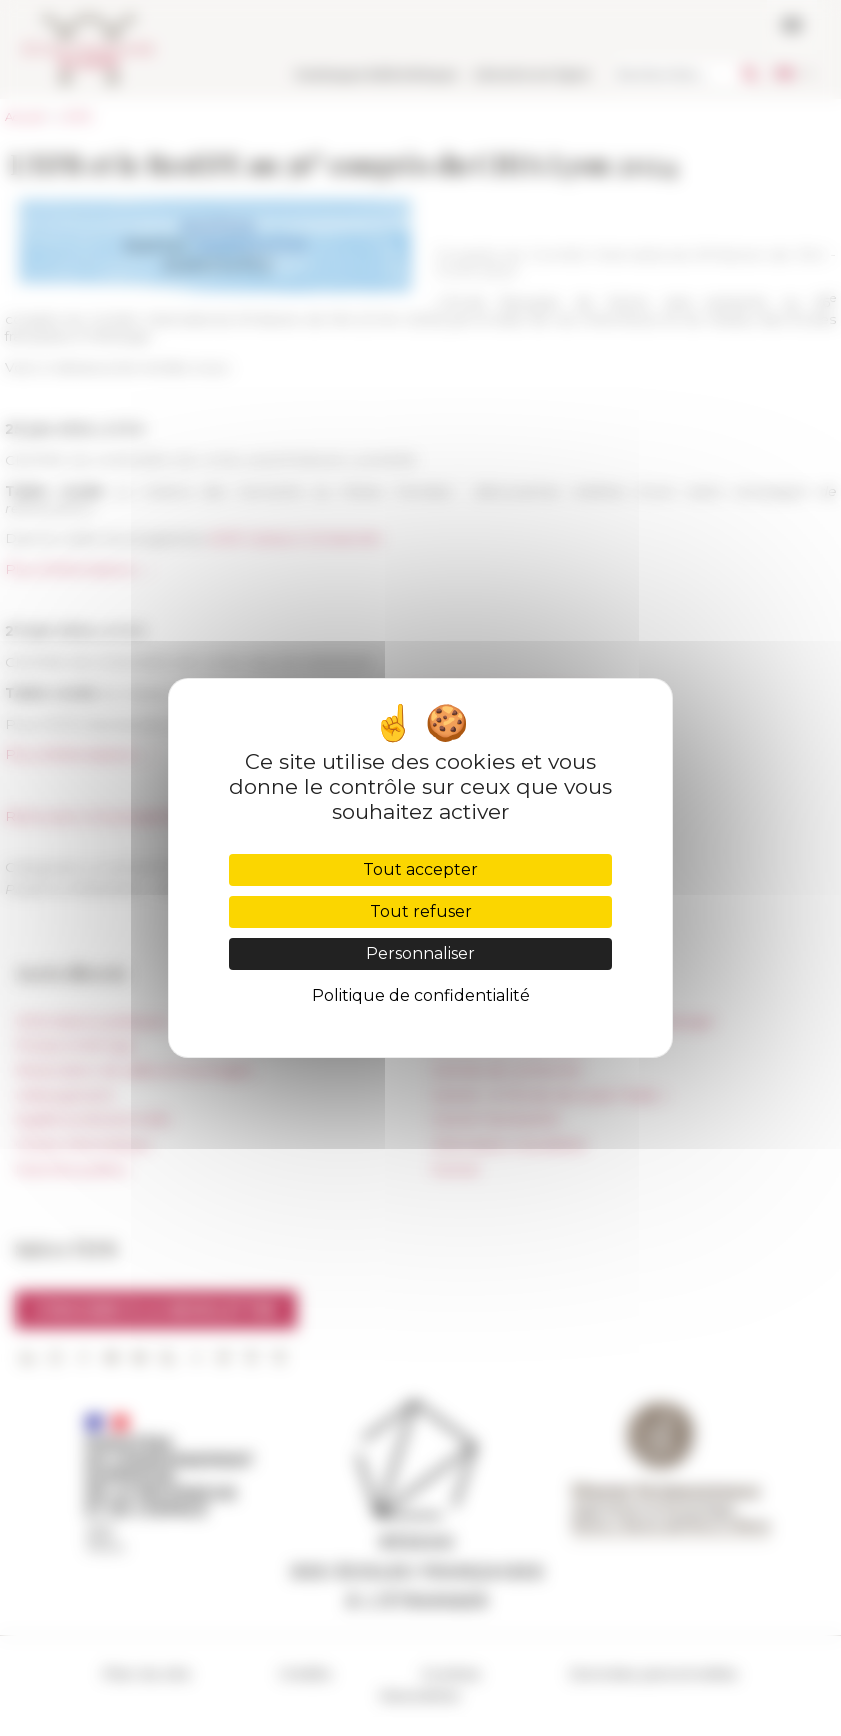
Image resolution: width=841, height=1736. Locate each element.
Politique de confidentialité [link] (421, 995)
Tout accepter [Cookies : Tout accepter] (420, 869)
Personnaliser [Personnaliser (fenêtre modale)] (420, 953)
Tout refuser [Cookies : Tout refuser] (421, 911)
